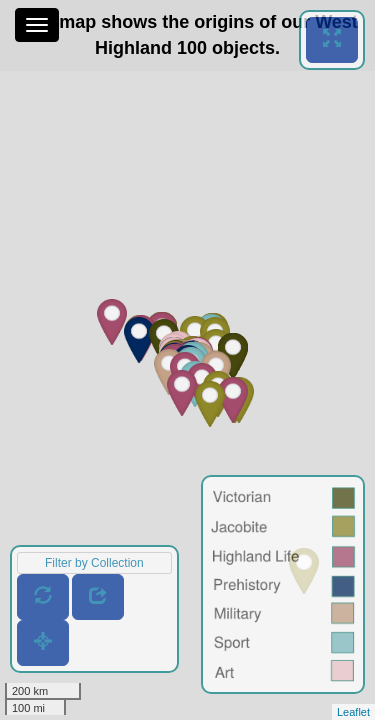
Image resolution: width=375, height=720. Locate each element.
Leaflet (353, 712)
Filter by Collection (94, 563)
